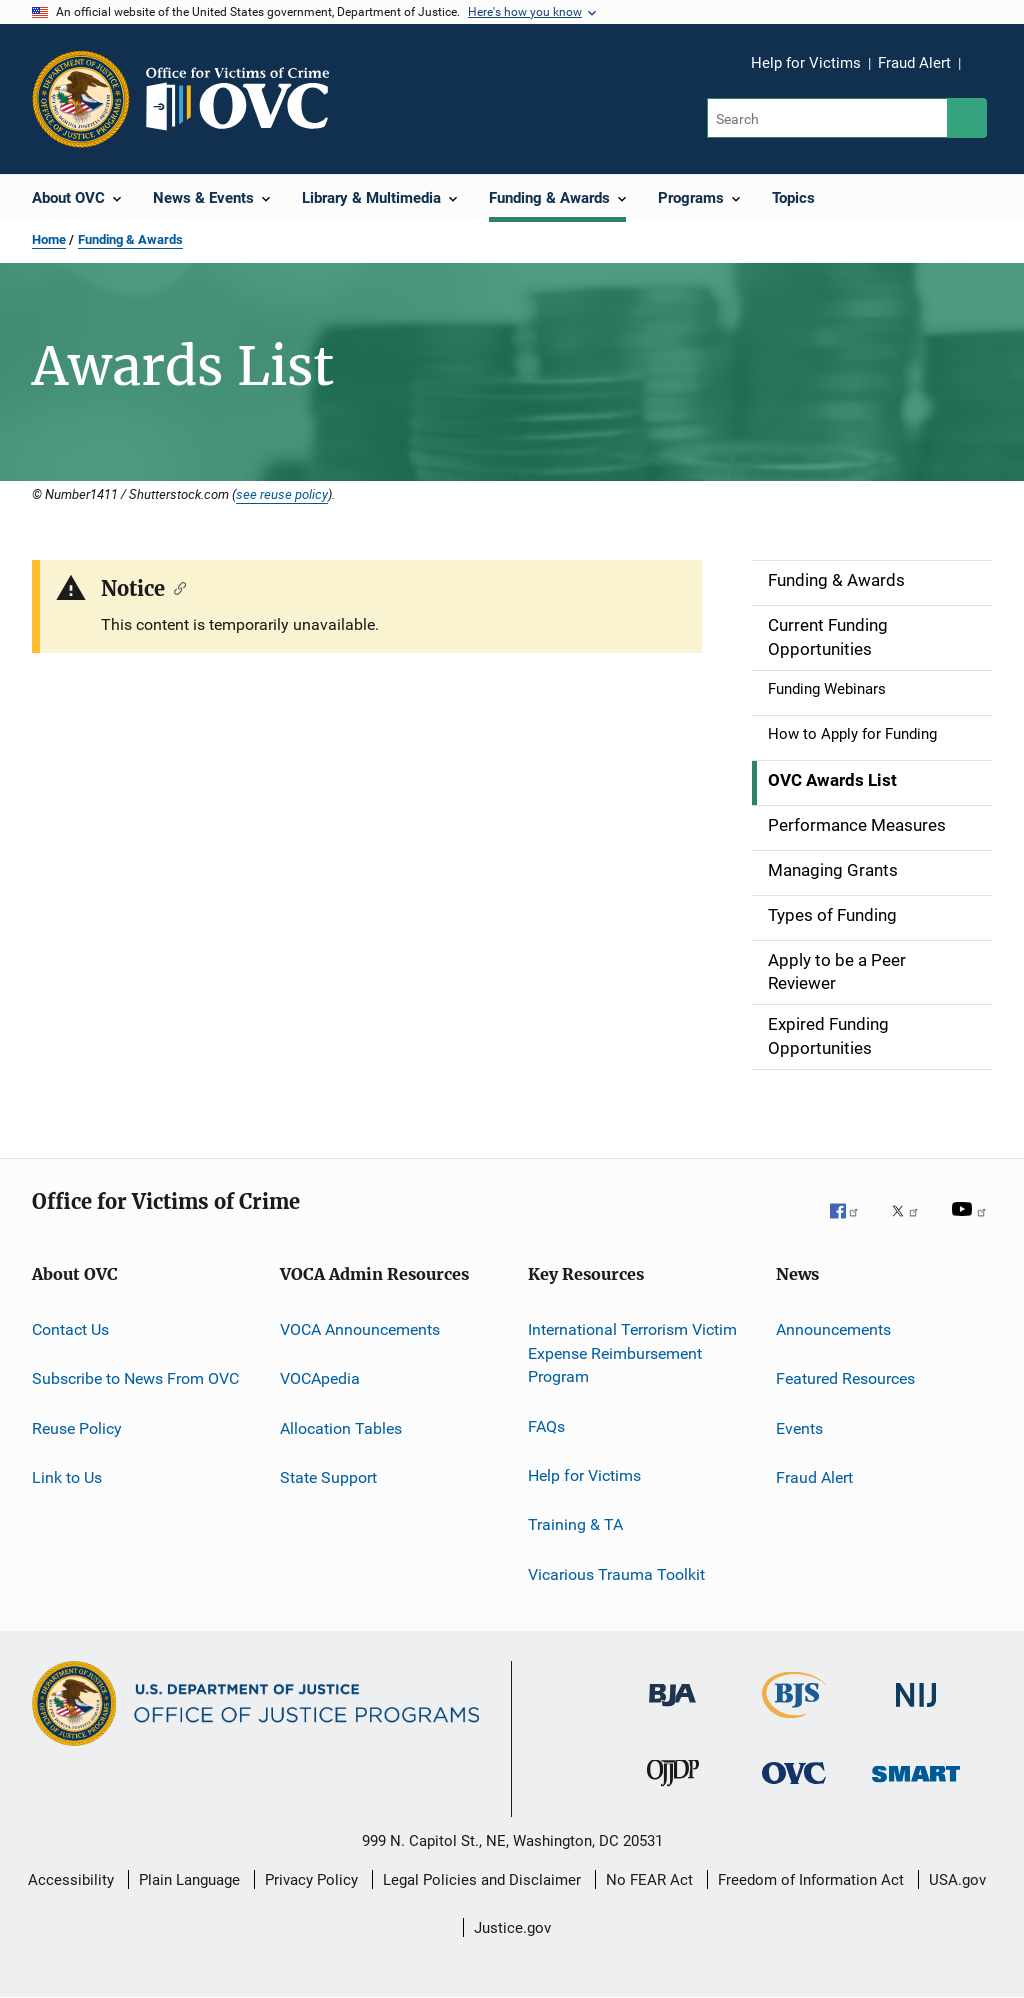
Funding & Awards (130, 239)
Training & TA (575, 1524)
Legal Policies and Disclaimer (482, 1880)
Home (49, 239)
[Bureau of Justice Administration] (672, 1717)
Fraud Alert (914, 63)
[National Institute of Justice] (916, 1717)
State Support (328, 1477)
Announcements (833, 1329)
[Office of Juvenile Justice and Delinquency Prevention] (673, 1795)
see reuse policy (282, 494)
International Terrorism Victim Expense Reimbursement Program (632, 1353)
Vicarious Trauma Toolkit (616, 1574)
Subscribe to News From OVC (135, 1378)
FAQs (546, 1425)
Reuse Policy (77, 1427)
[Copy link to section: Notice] (175, 587)
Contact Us (70, 1329)
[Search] (828, 118)
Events (799, 1427)
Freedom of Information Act (811, 1880)
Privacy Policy (311, 1880)
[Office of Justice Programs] (81, 99)
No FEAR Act (649, 1880)
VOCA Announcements (360, 1329)
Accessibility (71, 1880)
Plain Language (189, 1880)
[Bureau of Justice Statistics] (794, 1722)
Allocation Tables (341, 1427)
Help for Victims (806, 63)
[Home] (246, 99)
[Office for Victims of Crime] (794, 1795)
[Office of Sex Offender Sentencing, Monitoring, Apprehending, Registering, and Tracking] (916, 1795)
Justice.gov (512, 1928)
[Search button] (967, 118)
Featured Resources (845, 1378)
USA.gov (957, 1880)
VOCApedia (320, 1378)
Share (992, 77)
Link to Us (67, 1477)
